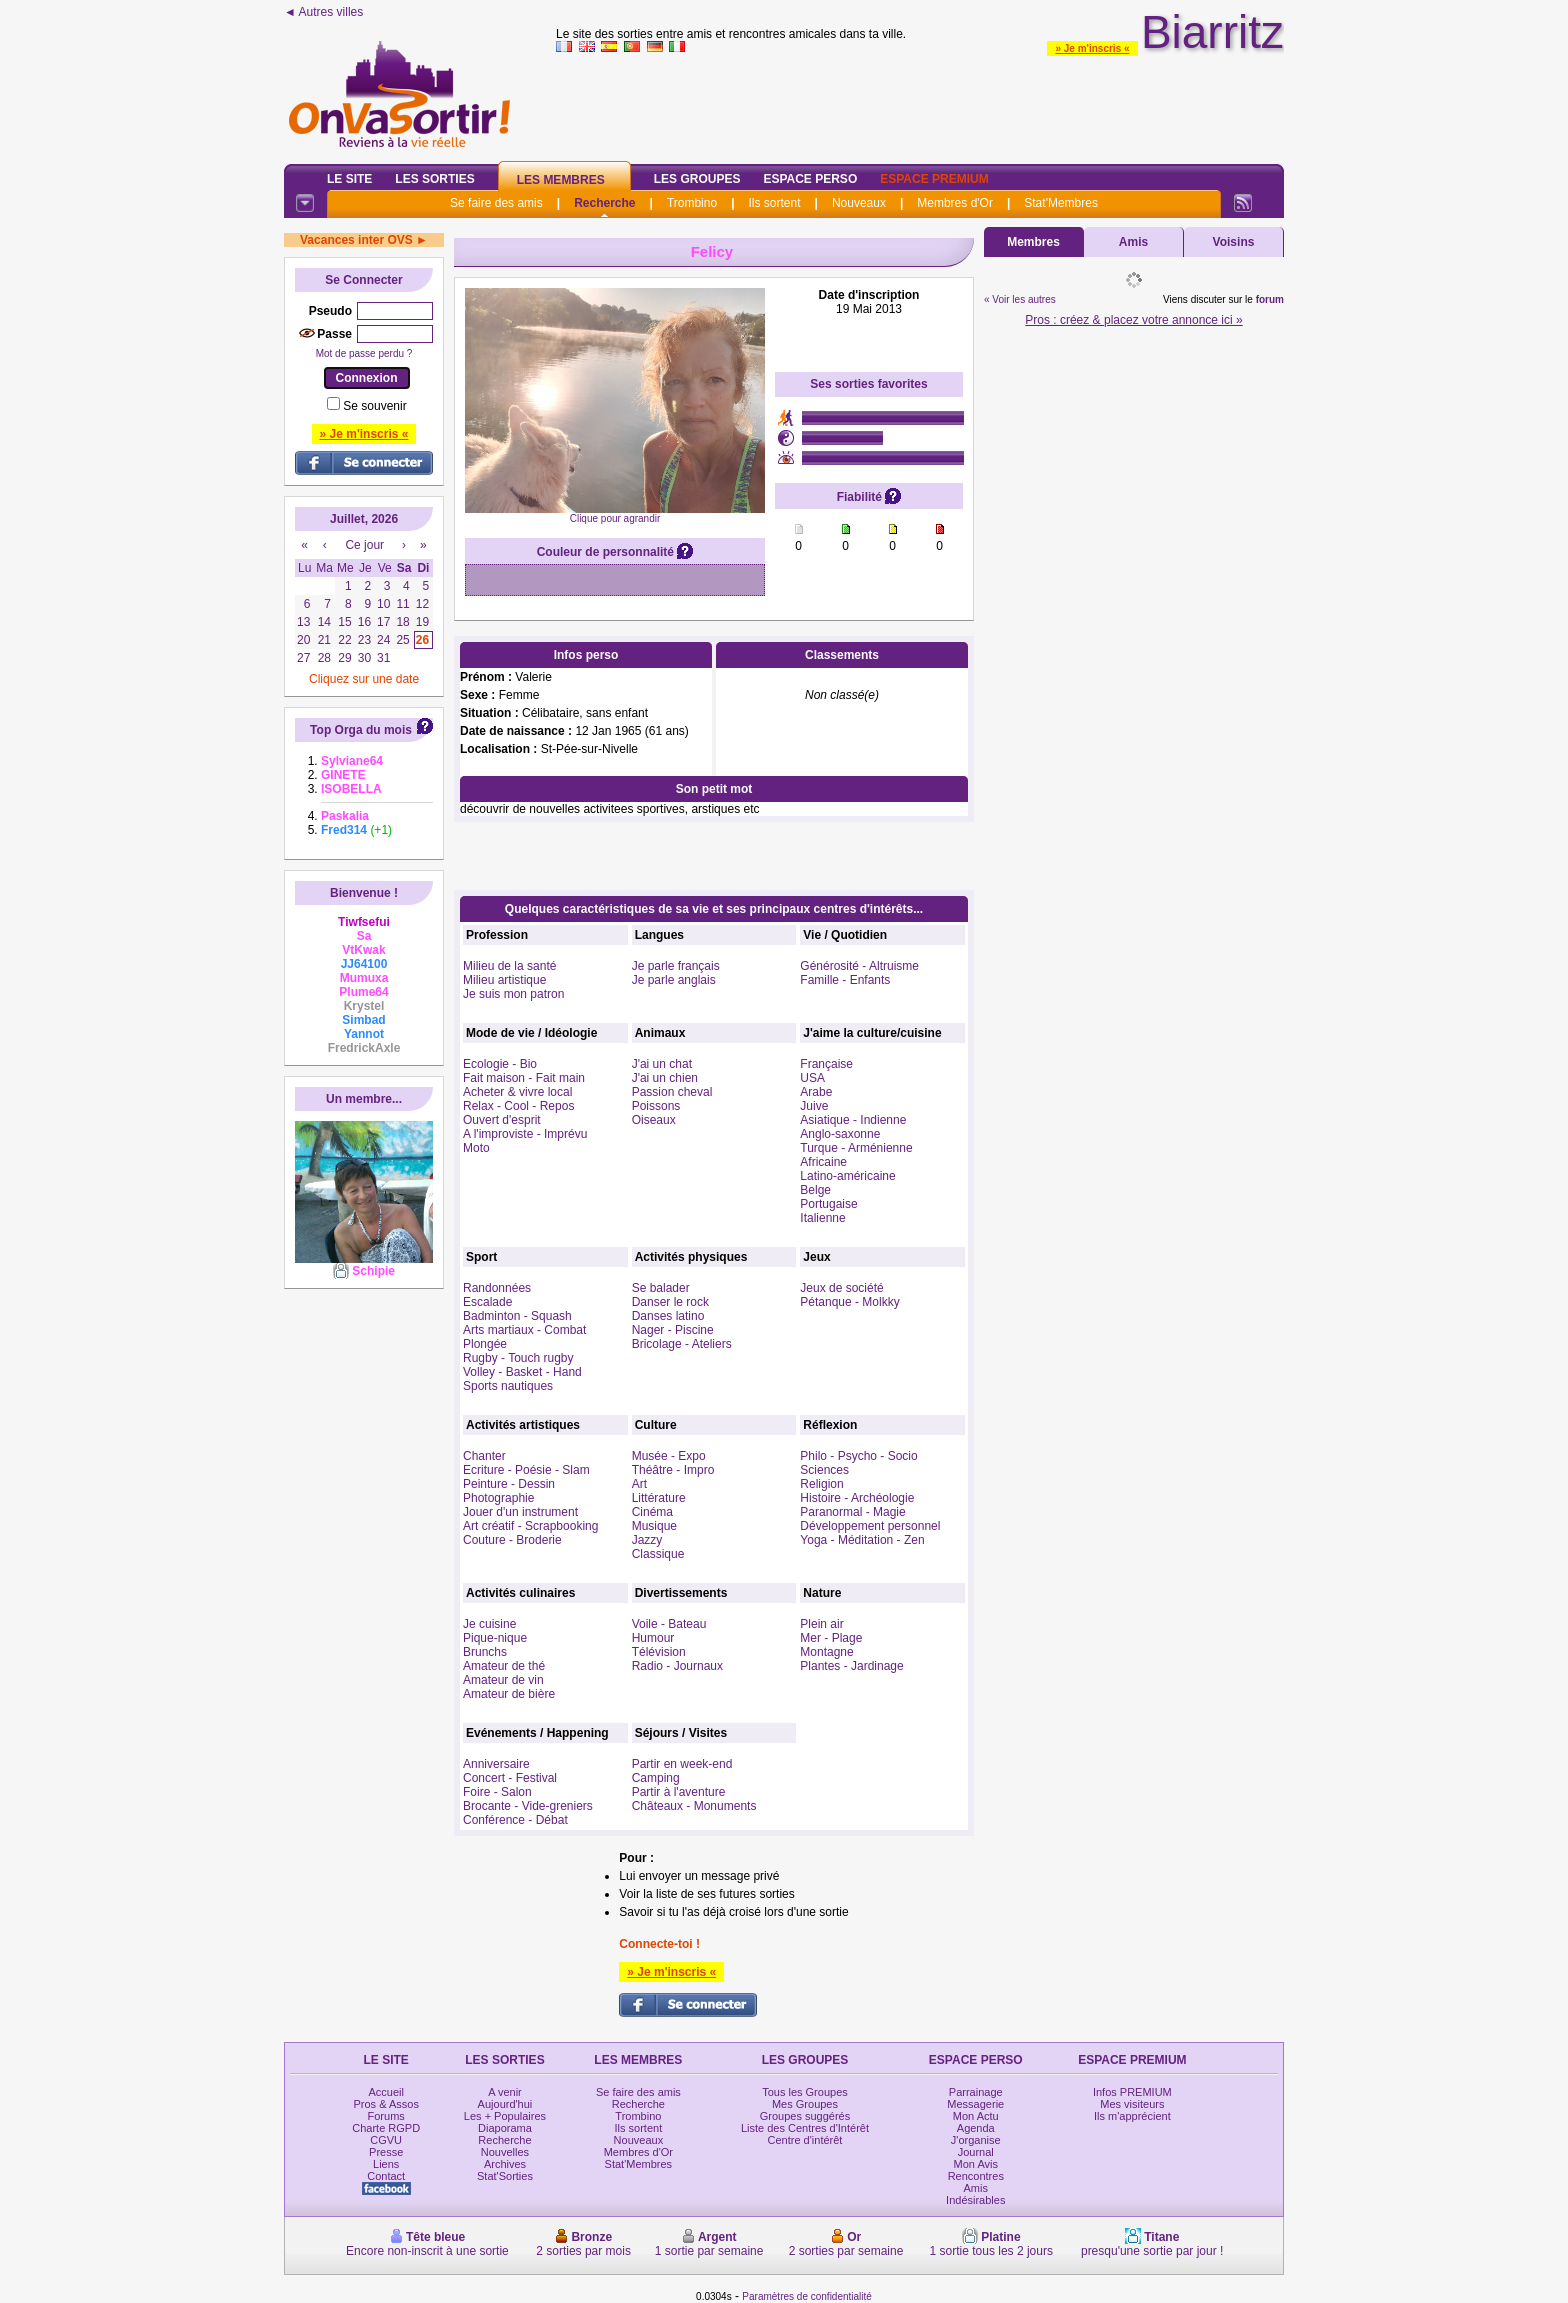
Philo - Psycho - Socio (858, 1456)
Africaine (823, 1162)
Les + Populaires (505, 2116)
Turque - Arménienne (856, 1148)
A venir (505, 2092)
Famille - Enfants (845, 980)
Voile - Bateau (669, 1624)
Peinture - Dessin (509, 1484)
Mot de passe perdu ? (364, 353)
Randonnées (497, 1288)
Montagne (826, 1652)
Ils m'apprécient (1132, 2116)
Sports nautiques (508, 1386)
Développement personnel (870, 1526)
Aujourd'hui (505, 2104)
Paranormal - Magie (852, 1512)
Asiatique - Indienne (853, 1120)
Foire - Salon (497, 1792)
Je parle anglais (674, 980)
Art (639, 1484)
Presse (386, 2152)
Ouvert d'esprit (502, 1120)
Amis (1133, 242)
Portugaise (828, 1204)
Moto (476, 1148)
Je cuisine (489, 1624)
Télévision (659, 1652)
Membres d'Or (955, 203)
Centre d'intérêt (805, 2140)
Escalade (487, 1302)
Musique (654, 1526)
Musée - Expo (669, 1456)
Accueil (385, 2092)
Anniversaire (496, 1764)
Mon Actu (976, 2116)
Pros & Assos (385, 2104)
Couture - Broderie (512, 1540)
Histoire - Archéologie (857, 1498)
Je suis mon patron (513, 994)
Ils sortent (774, 203)
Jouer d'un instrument (520, 1512)
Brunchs (485, 1652)
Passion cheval (672, 1092)
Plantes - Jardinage (851, 1666)
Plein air (821, 1624)
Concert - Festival (510, 1778)
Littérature (659, 1498)
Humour (653, 1638)
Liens (386, 2164)
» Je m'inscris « (1092, 48)
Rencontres (976, 2176)
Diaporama (505, 2128)
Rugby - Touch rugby (518, 1358)
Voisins (1234, 242)
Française (826, 1064)
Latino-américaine (847, 1176)
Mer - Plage (831, 1638)
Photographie (498, 1498)
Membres (1033, 242)
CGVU (386, 2140)
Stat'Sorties (505, 2176)
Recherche (604, 203)
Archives (505, 2164)
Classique (658, 1554)
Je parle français (676, 966)
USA (812, 1078)
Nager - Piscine (673, 1330)
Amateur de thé (504, 1666)
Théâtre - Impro (673, 1470)
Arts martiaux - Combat (524, 1330)
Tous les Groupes (805, 2092)
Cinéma (652, 1512)
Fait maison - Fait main (524, 1078)
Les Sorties (434, 179)
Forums (386, 2116)
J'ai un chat (662, 1064)
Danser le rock (670, 1302)
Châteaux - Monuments (694, 1806)
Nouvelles (505, 2152)
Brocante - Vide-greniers (528, 1806)
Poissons (656, 1106)
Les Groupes (697, 179)
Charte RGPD (386, 2128)
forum (1270, 299)
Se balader (661, 1288)
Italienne (822, 1218)
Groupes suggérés (805, 2116)
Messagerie (975, 2104)
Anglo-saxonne (840, 1134)
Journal (976, 2152)
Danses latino (668, 1316)
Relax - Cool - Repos (518, 1106)
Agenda (976, 2128)
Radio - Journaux (677, 1666)
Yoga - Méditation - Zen (862, 1540)
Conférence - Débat (515, 1820)
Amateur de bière (509, 1694)
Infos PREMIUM (1132, 2092)
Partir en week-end (682, 1764)
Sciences (824, 1470)
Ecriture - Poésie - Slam (526, 1470)
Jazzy (647, 1540)
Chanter (484, 1456)
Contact (386, 2176)
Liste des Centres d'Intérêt (805, 2128)
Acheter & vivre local (517, 1092)
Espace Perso (810, 179)
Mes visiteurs (1132, 2104)
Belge (815, 1190)
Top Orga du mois (361, 730)
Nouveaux (859, 203)
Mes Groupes (805, 2104)
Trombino (692, 203)
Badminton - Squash (517, 1316)
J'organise (976, 2140)
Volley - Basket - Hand (522, 1372)
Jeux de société (841, 1288)
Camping (656, 1778)
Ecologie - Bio (500, 1064)
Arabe (816, 1092)
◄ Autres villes (323, 12)
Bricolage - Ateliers (682, 1344)
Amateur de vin (503, 1680)
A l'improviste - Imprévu (525, 1134)
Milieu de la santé (509, 966)
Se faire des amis (496, 203)
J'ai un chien (665, 1078)
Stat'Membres (1061, 203)
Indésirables (975, 2200)
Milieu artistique (504, 980)
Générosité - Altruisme (859, 966)
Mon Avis (976, 2164)
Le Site (349, 179)
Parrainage (976, 2092)
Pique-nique (495, 1638)
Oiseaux (654, 1120)
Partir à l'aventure (679, 1792)
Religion (821, 1484)
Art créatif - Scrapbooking (530, 1526)
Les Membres (561, 180)
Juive (814, 1106)
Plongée (485, 1344)
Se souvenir (374, 406)
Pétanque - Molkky (849, 1302)
